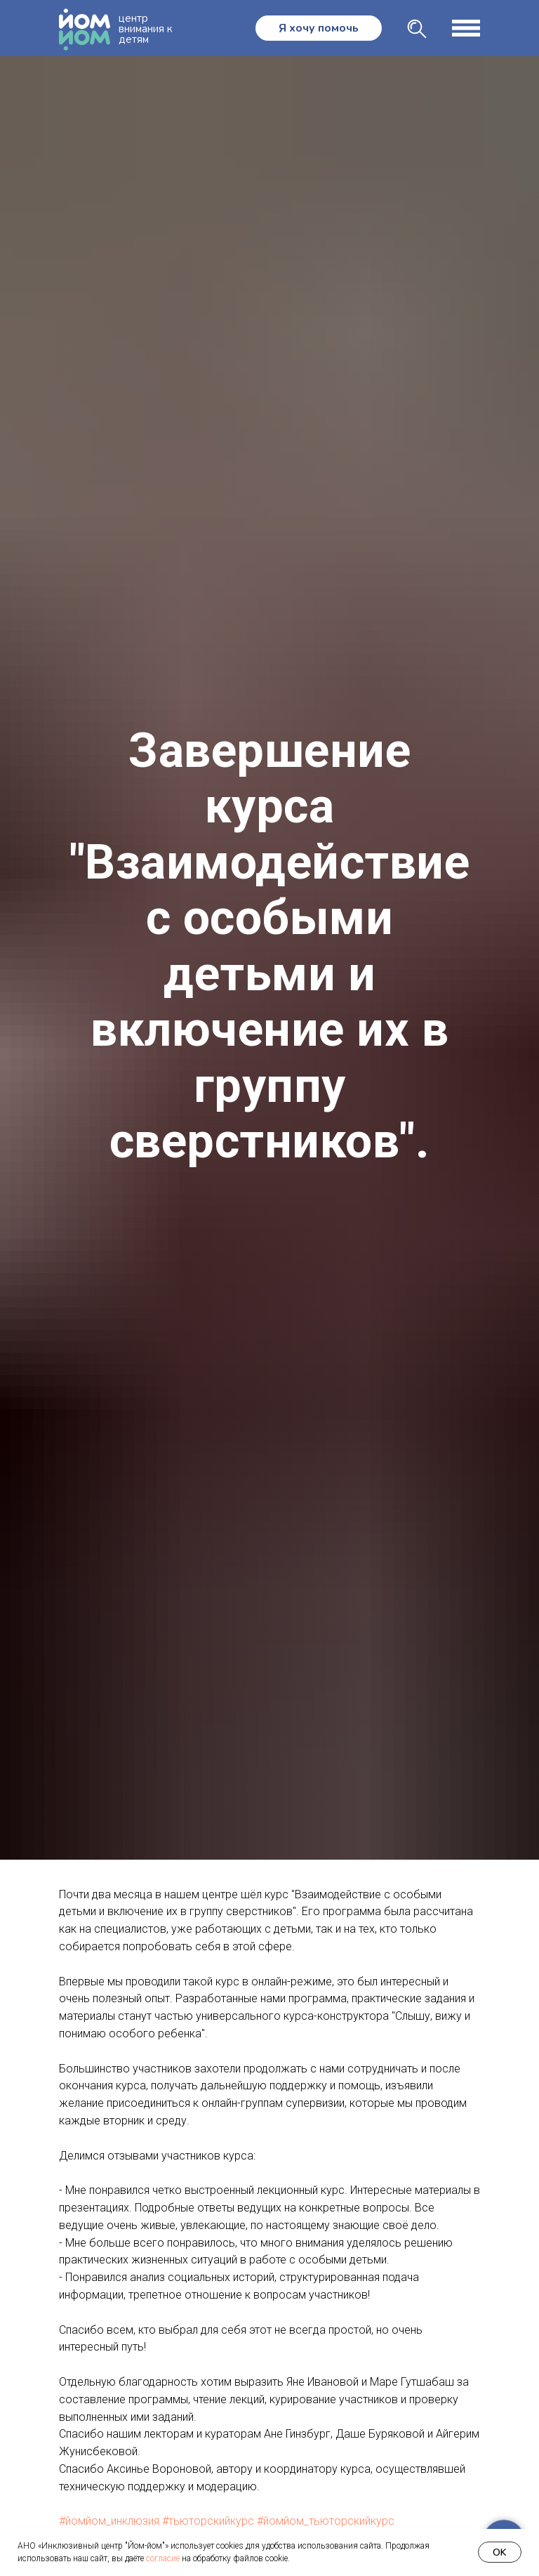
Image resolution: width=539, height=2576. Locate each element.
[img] (417, 29)
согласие (163, 2558)
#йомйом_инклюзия (109, 2521)
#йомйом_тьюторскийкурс (325, 2521)
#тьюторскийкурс (208, 2521)
